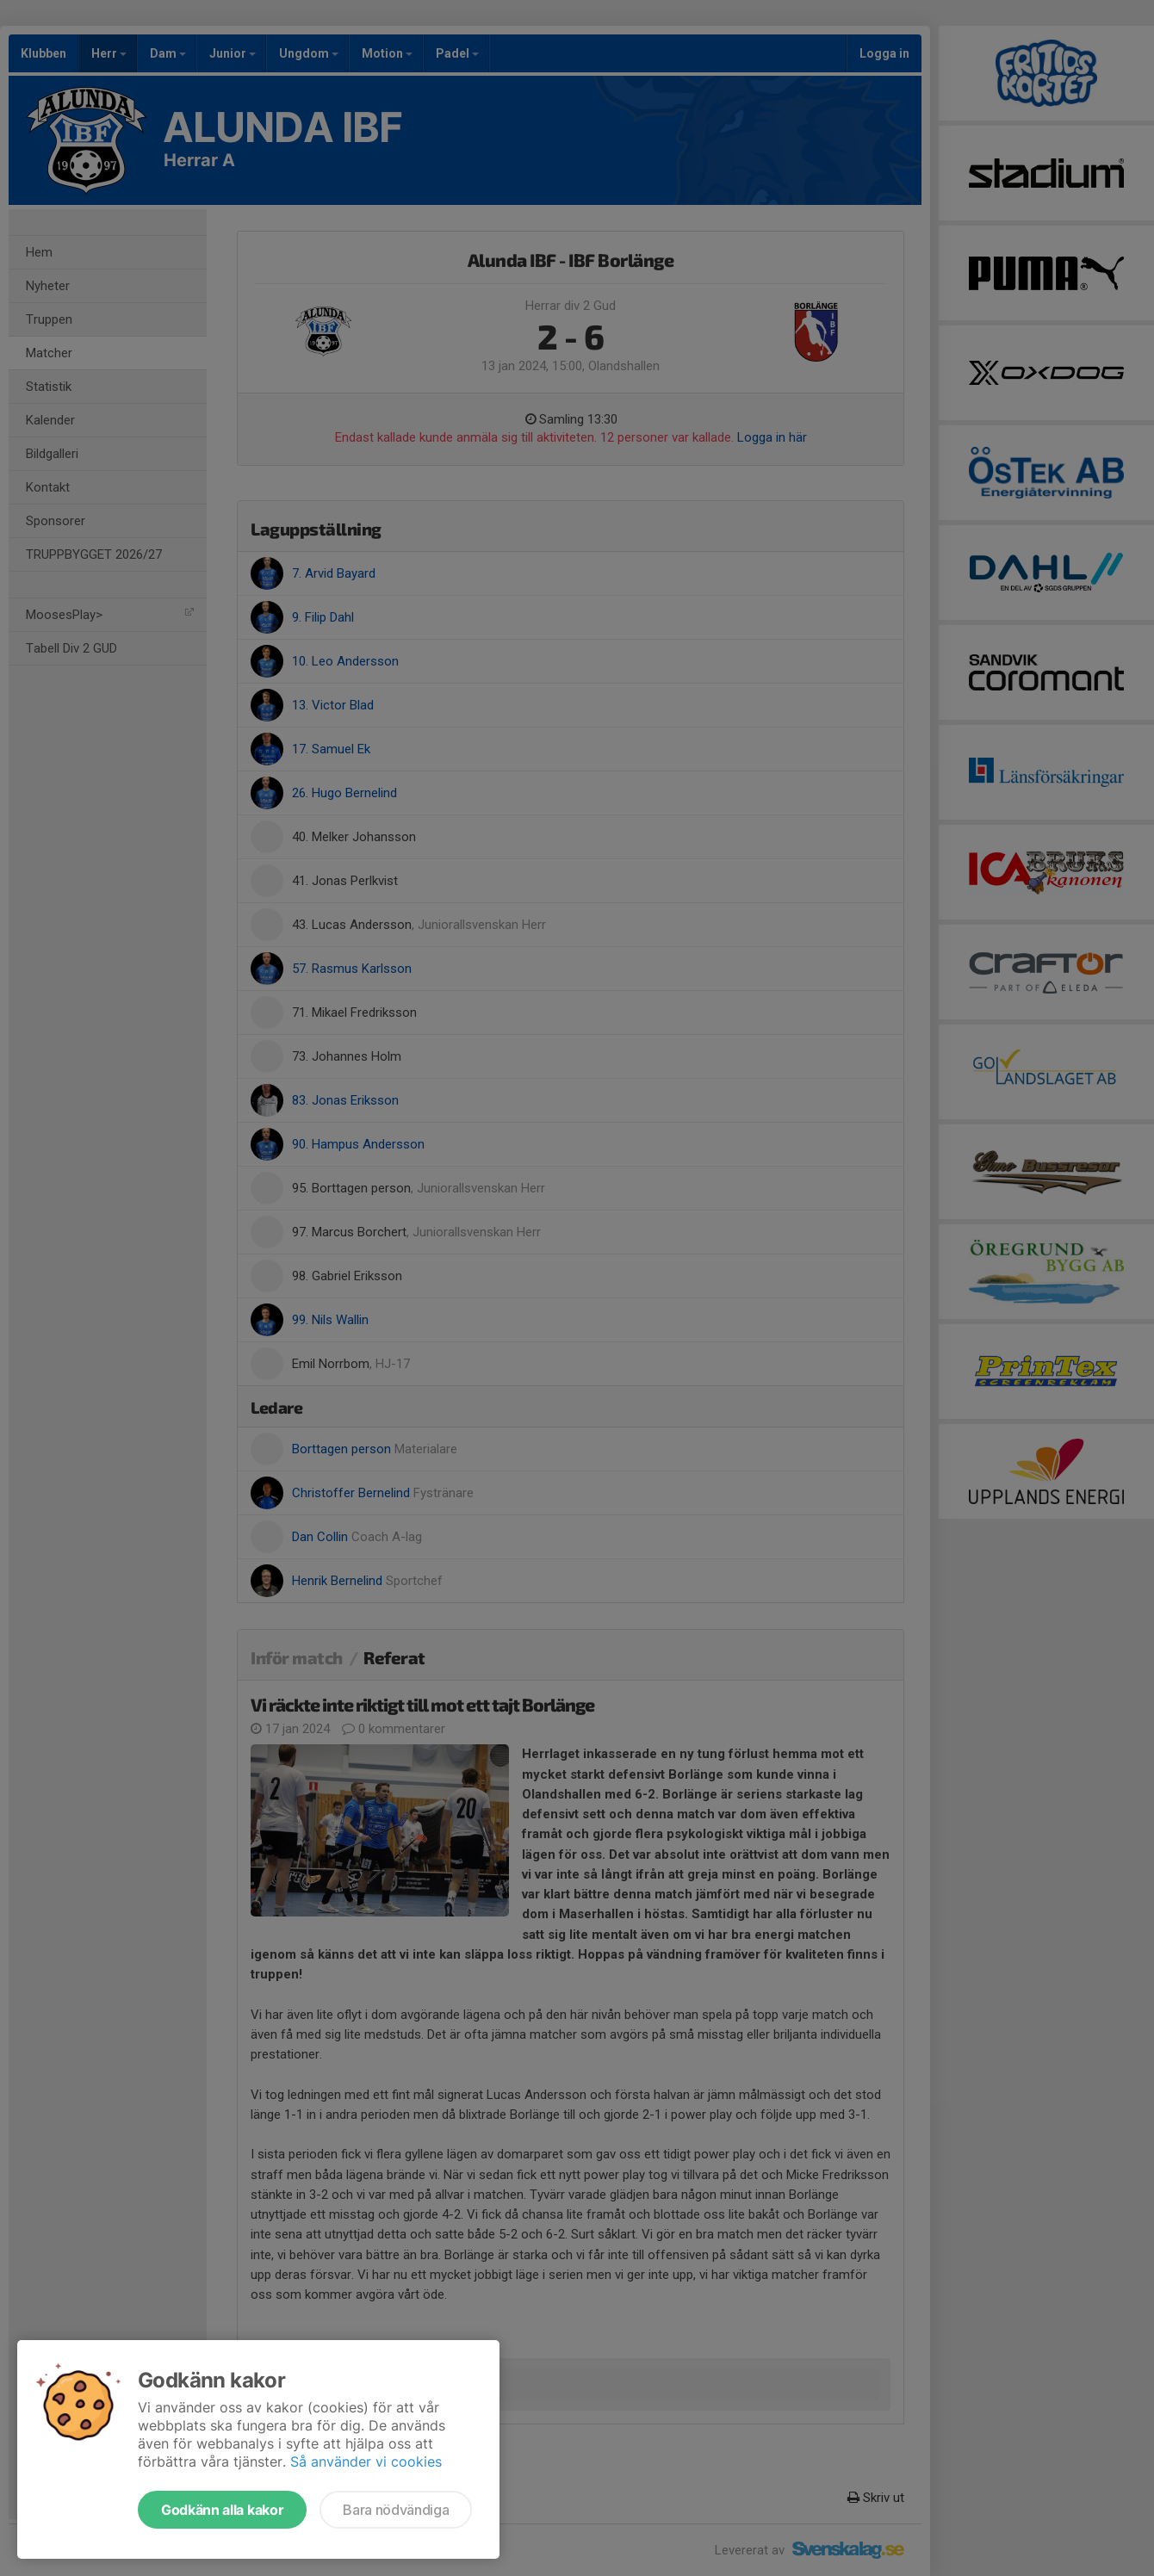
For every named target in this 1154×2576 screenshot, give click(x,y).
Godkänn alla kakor (222, 2509)
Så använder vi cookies (366, 2461)
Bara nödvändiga (396, 2509)
